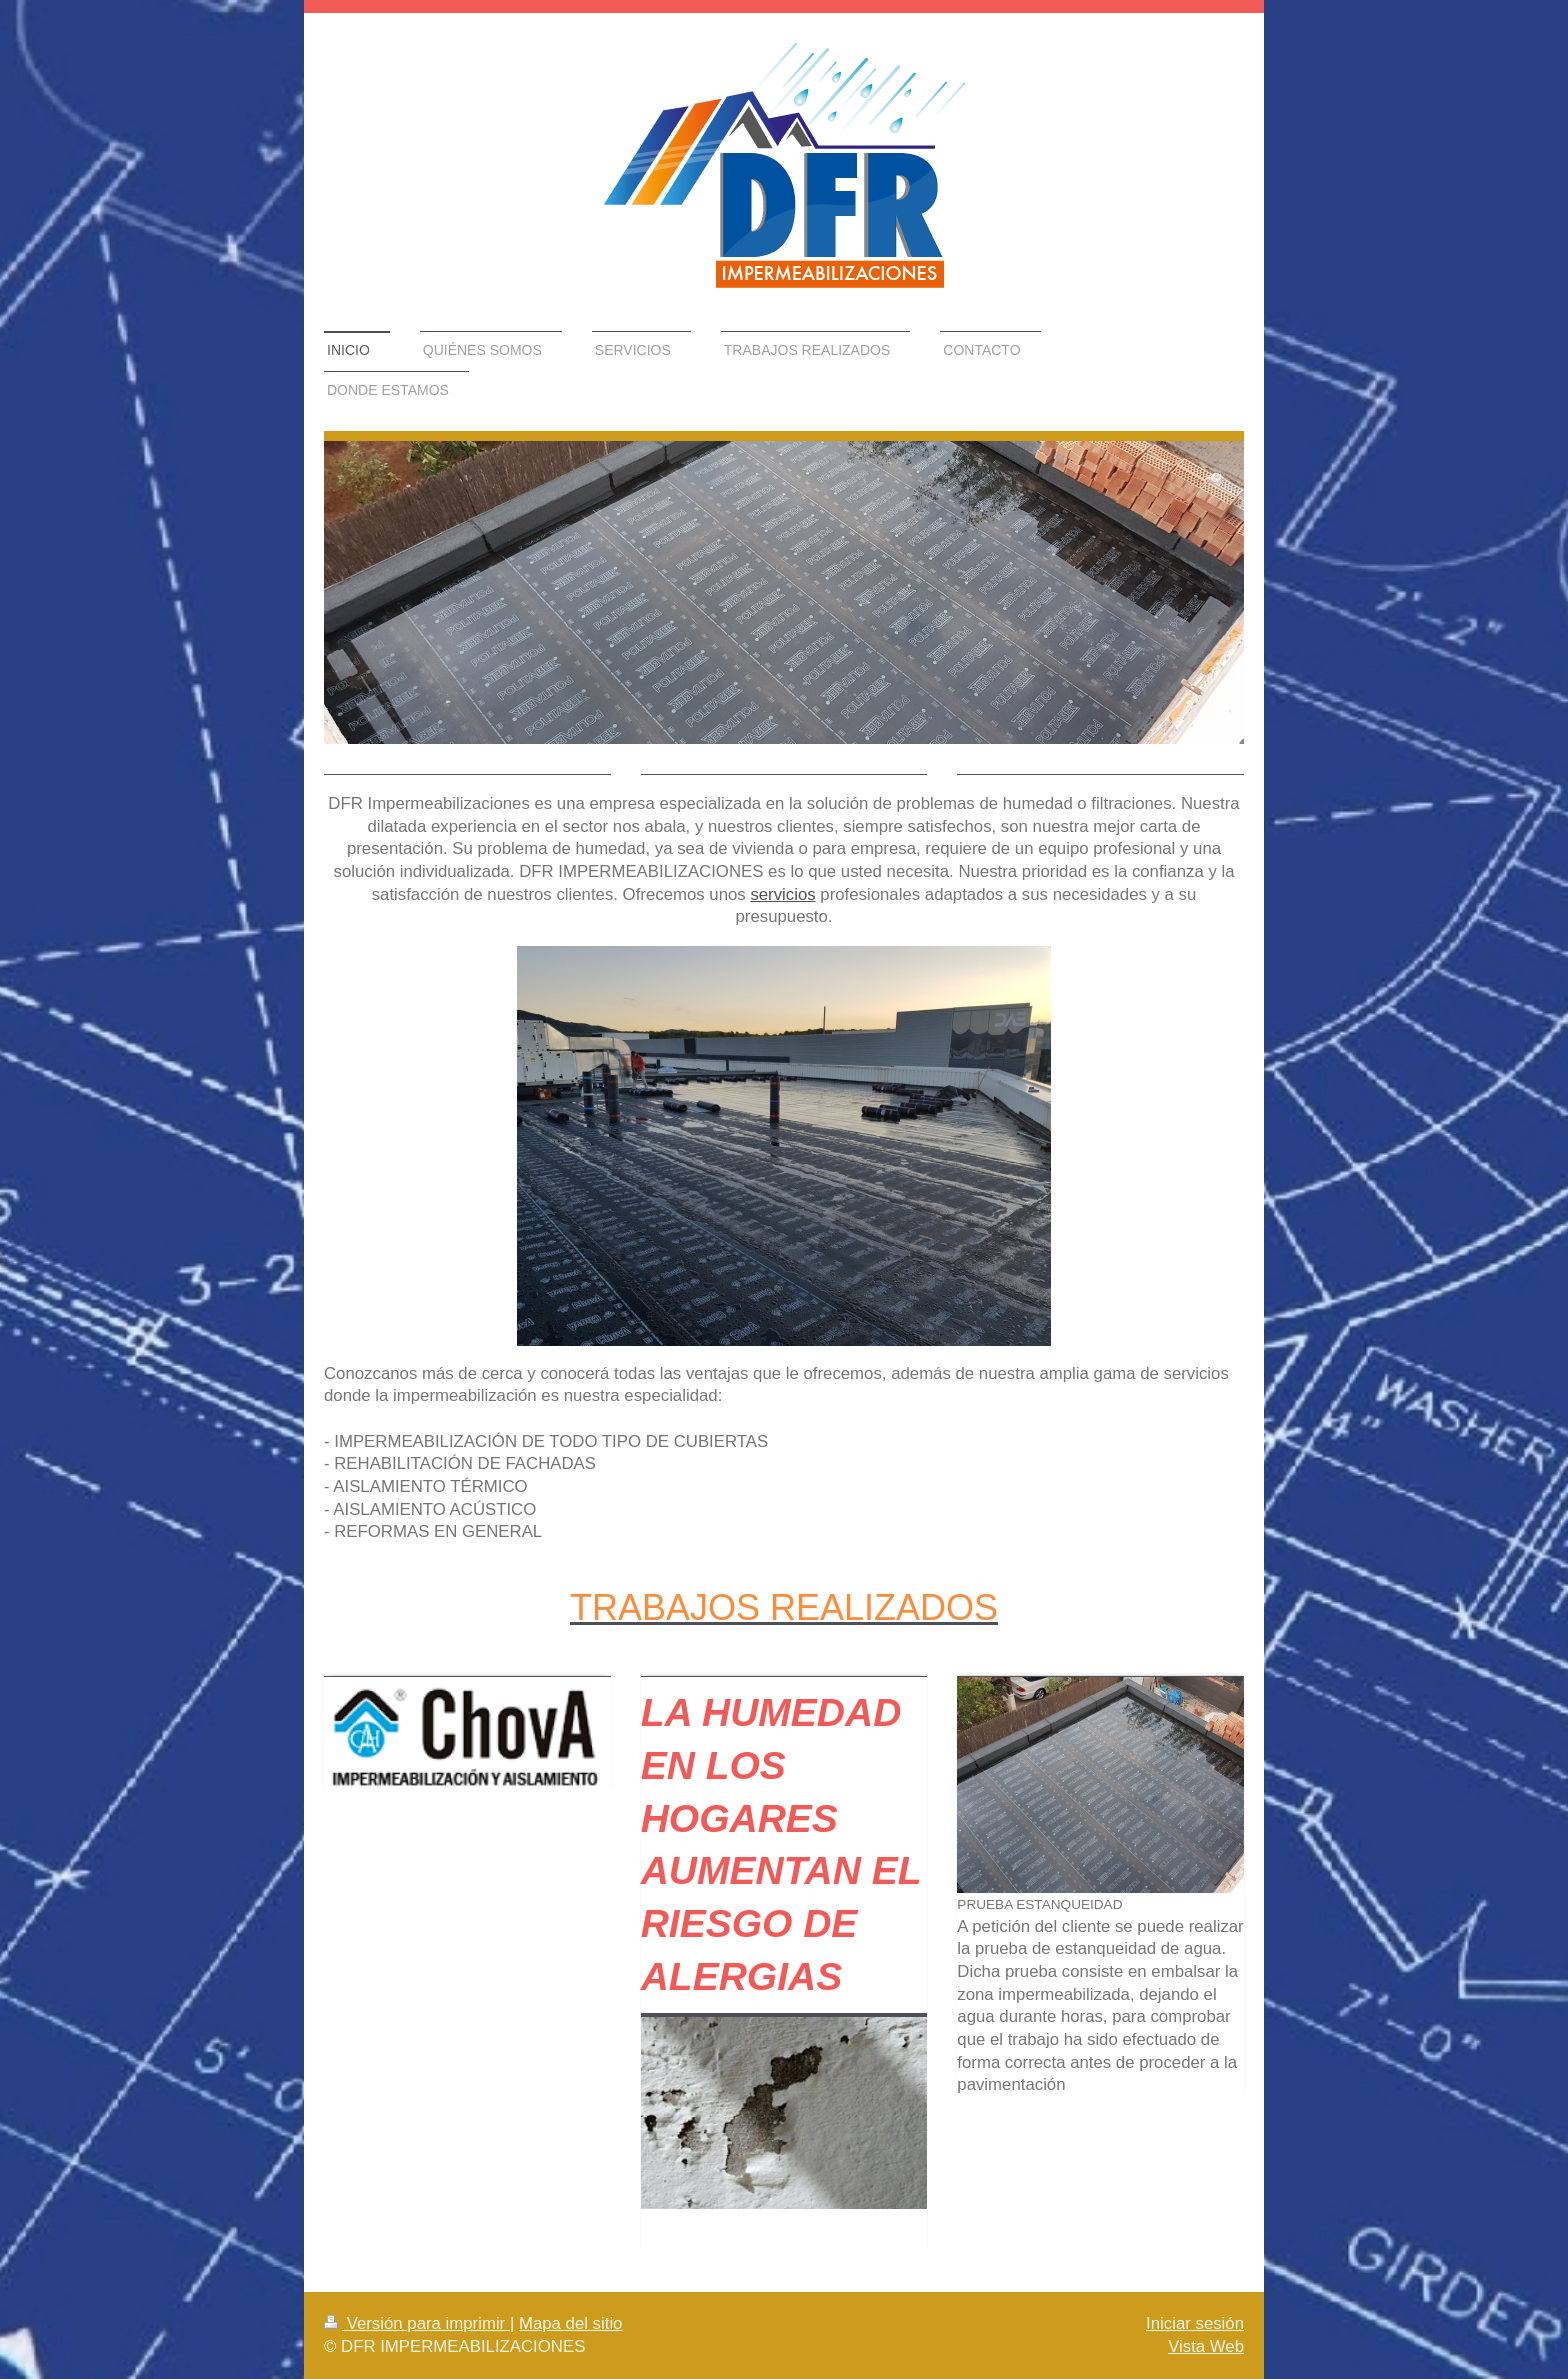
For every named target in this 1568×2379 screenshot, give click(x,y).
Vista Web (1206, 2346)
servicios (782, 894)
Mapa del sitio (571, 2323)
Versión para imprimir (417, 2323)
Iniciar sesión (1195, 2323)
